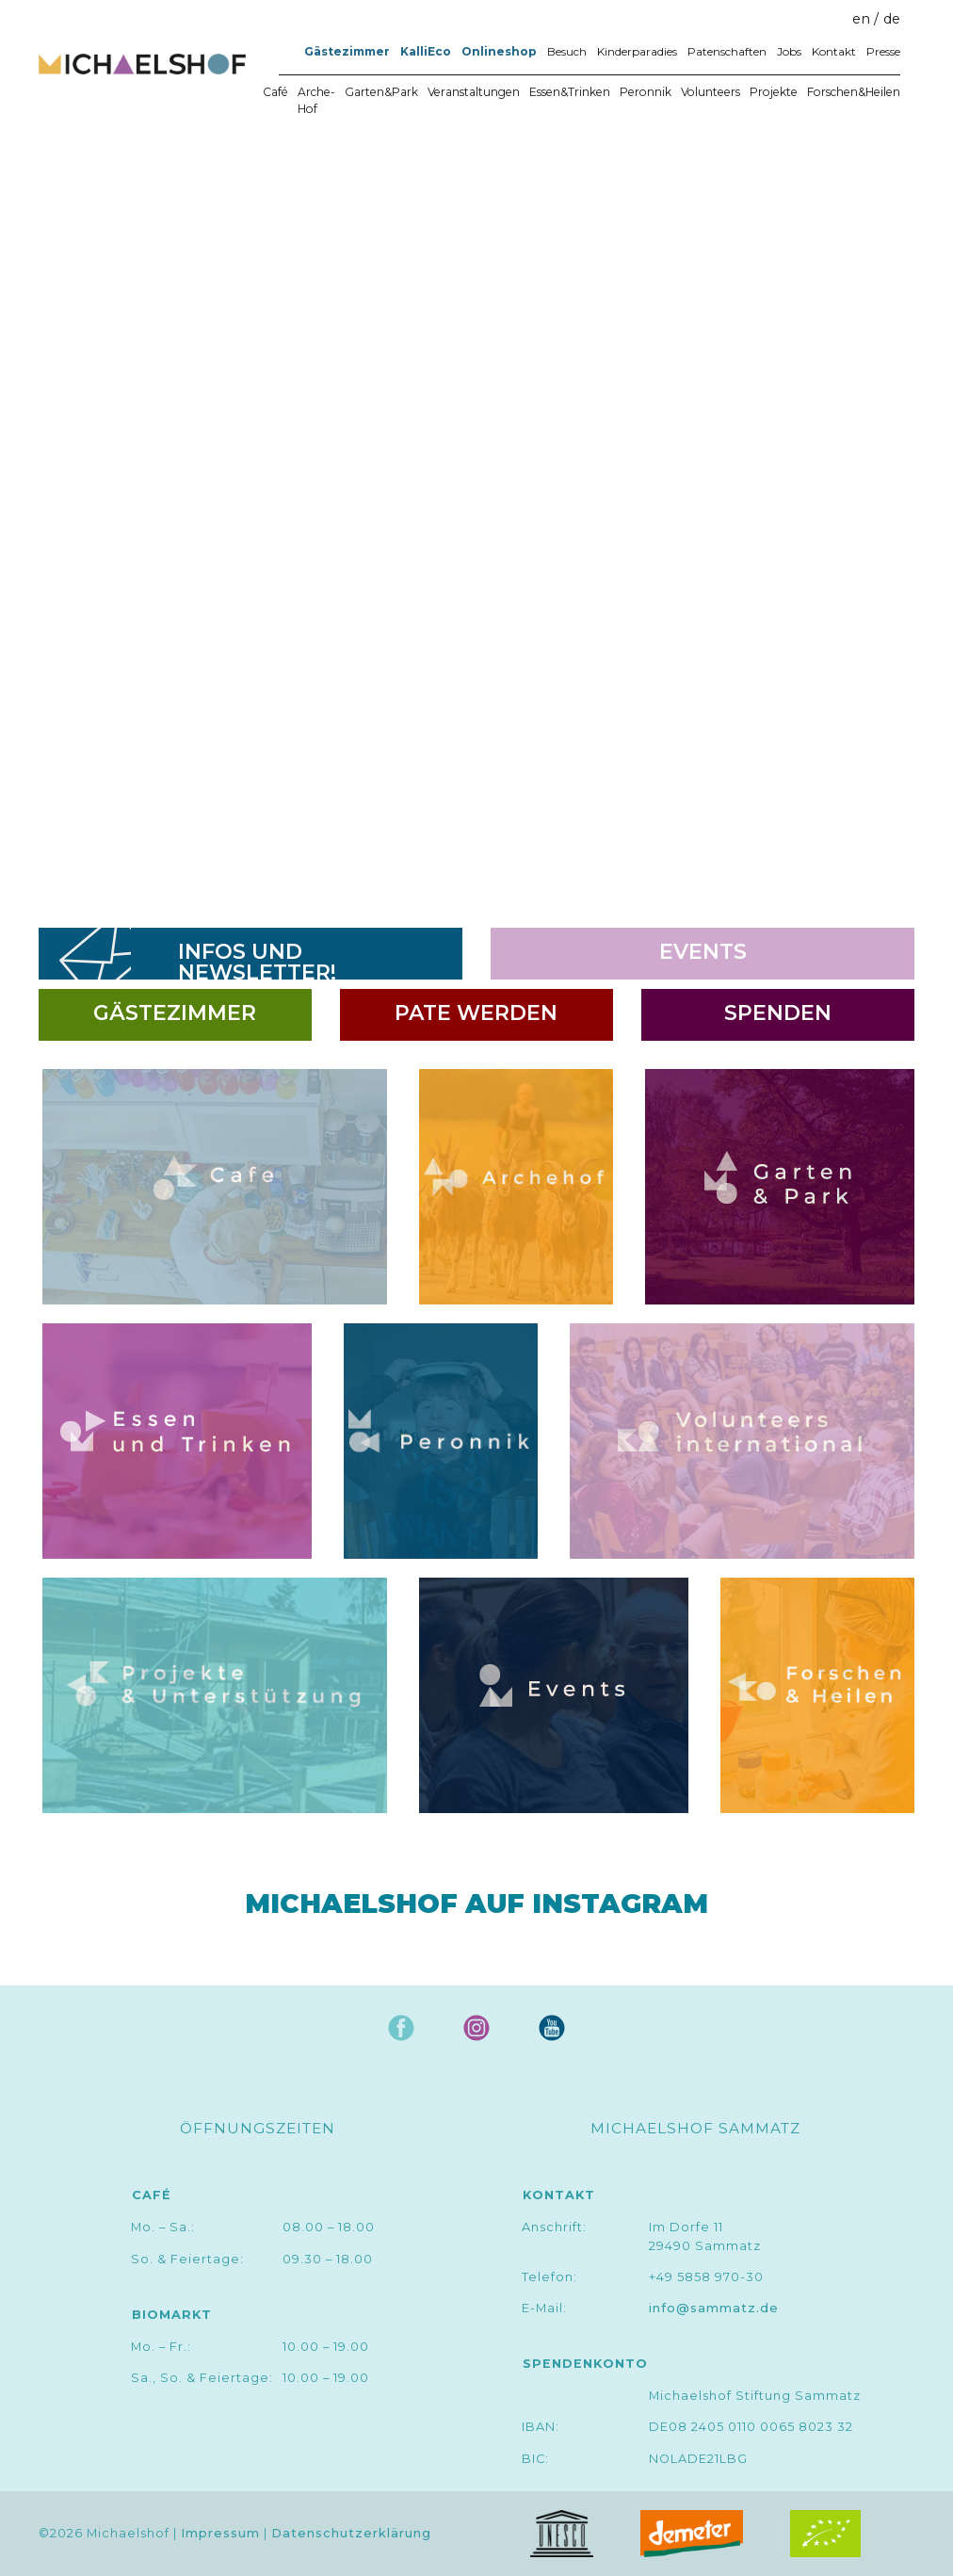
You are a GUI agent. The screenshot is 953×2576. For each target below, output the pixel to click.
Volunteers (710, 92)
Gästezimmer (347, 51)
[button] (48, 518)
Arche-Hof (316, 100)
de (891, 18)
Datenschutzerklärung (351, 2533)
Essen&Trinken (569, 92)
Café (275, 92)
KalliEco (425, 51)
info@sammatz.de (714, 2308)
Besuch (567, 51)
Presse (883, 51)
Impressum (220, 2533)
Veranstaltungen (474, 92)
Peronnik (645, 92)
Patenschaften (727, 51)
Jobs (789, 51)
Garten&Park (381, 92)
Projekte (774, 92)
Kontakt (834, 51)
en (861, 18)
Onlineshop (499, 51)
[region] (476, 518)
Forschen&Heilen (853, 92)
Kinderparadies (637, 51)
